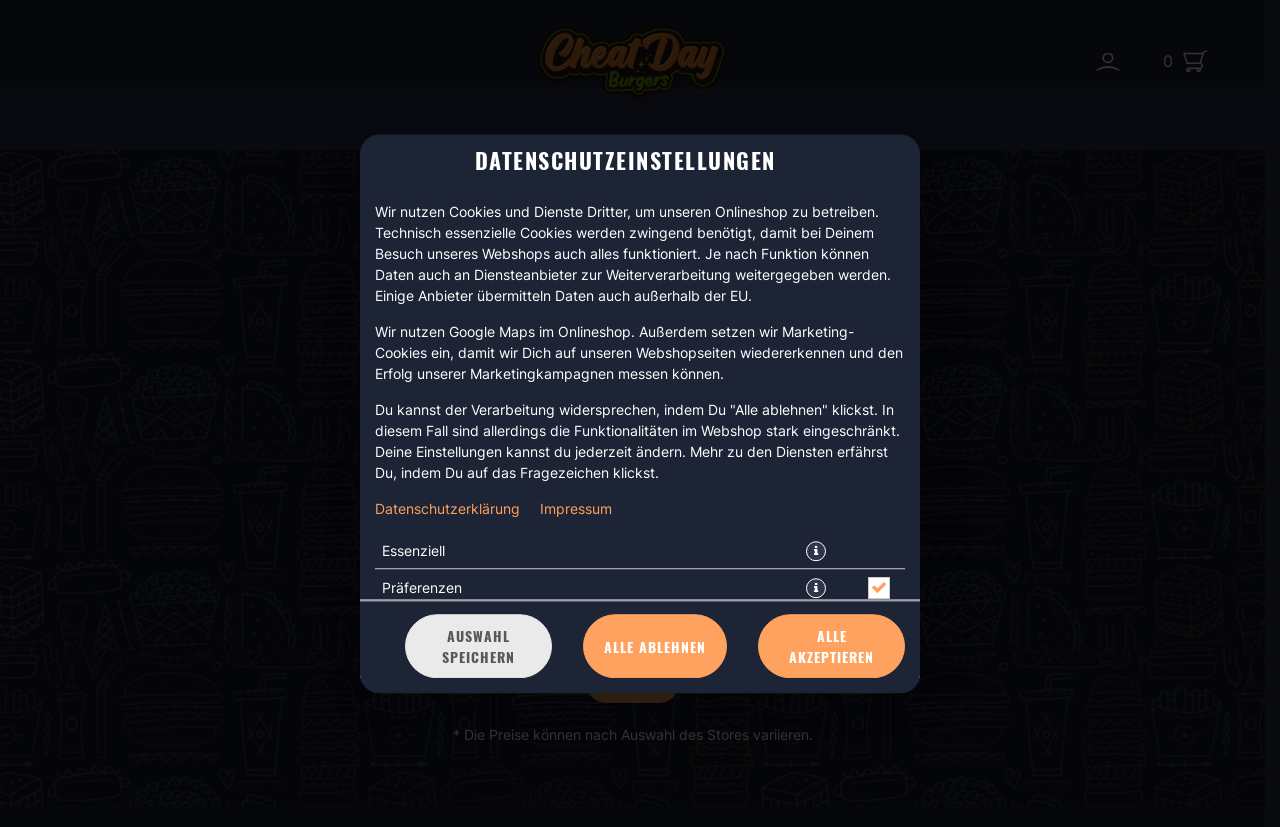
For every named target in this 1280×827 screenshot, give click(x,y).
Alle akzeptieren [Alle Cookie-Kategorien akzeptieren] (831, 646)
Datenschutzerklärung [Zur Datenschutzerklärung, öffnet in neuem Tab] (447, 508)
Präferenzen (422, 587)
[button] (816, 551)
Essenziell (413, 550)
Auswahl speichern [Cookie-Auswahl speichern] (478, 646)
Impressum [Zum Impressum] (576, 508)
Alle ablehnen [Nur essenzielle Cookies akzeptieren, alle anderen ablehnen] (655, 646)
